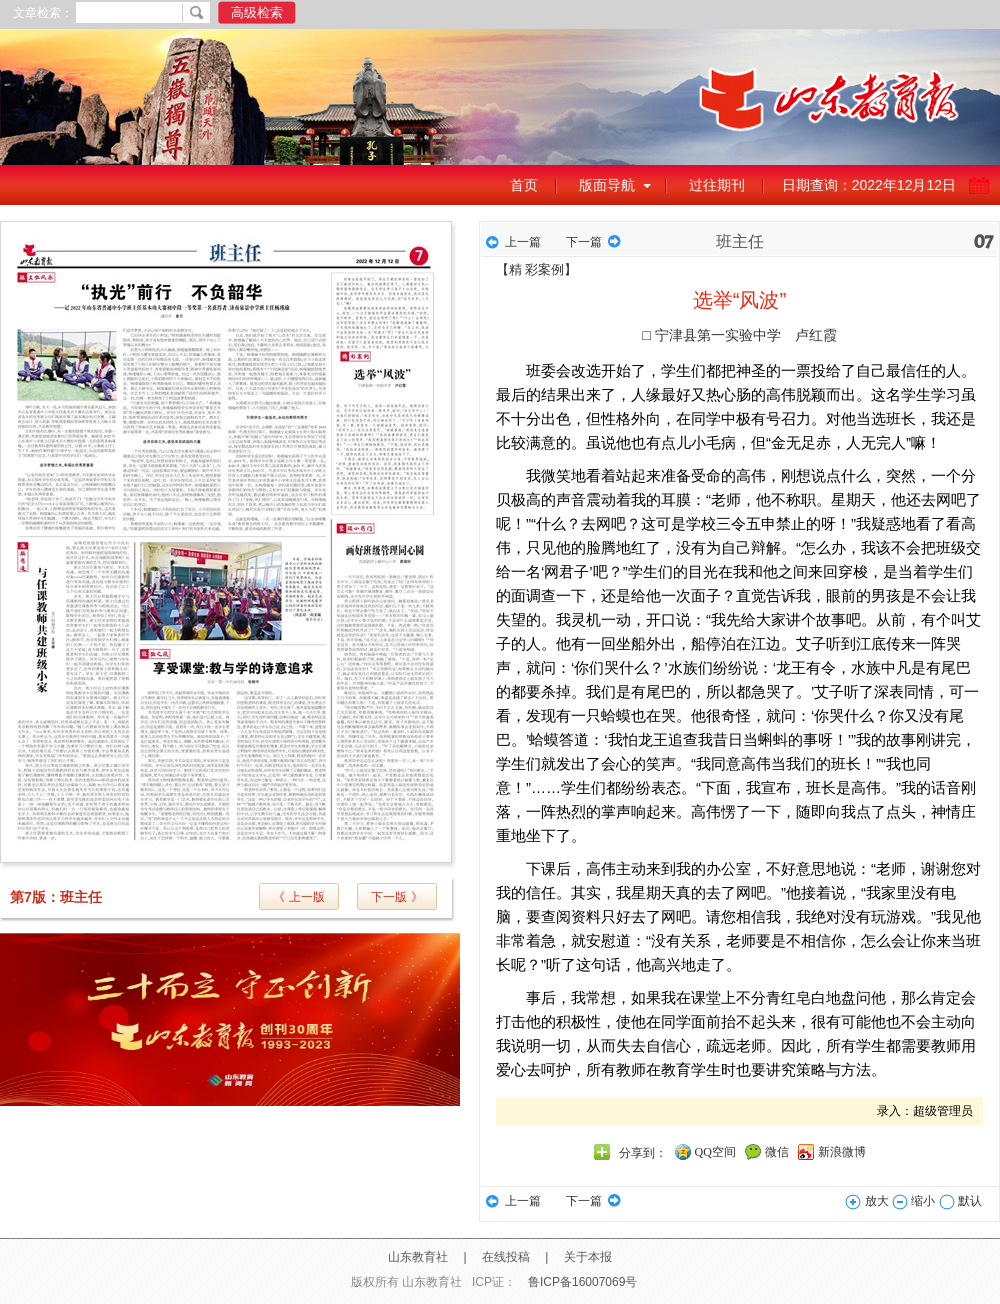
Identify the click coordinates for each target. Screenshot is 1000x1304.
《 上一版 (298, 897)
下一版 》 (396, 897)
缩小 (913, 1201)
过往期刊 (717, 185)
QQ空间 (715, 1152)
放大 (866, 1201)
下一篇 (584, 242)
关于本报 (588, 1257)
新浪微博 (842, 1152)
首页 (524, 185)
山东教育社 (418, 1257)
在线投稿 (506, 1257)
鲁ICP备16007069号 (582, 1282)
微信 (777, 1152)
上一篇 (523, 242)
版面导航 (607, 185)
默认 (960, 1201)
